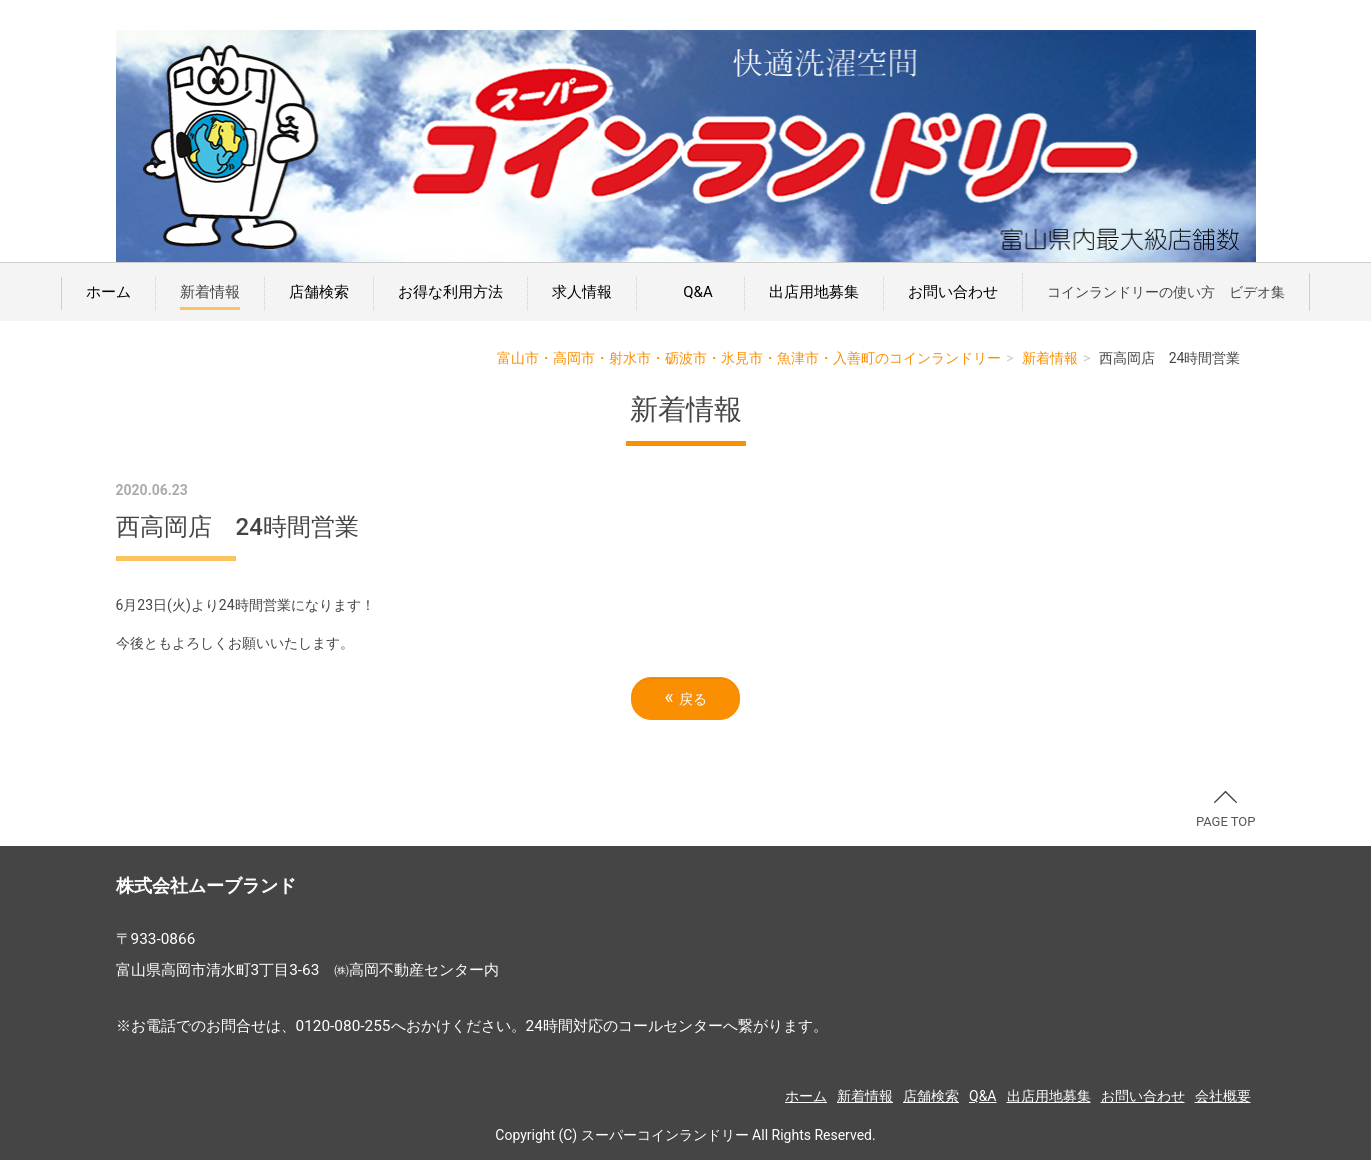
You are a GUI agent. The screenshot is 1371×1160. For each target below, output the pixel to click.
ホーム (108, 292)
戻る (685, 697)
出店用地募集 (814, 292)
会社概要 (1223, 1096)
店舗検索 (319, 292)
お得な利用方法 (450, 292)
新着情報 (210, 292)
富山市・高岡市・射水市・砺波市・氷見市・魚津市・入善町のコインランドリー (749, 358)
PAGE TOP (1226, 810)
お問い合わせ (953, 292)
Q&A (694, 292)
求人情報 (582, 292)
